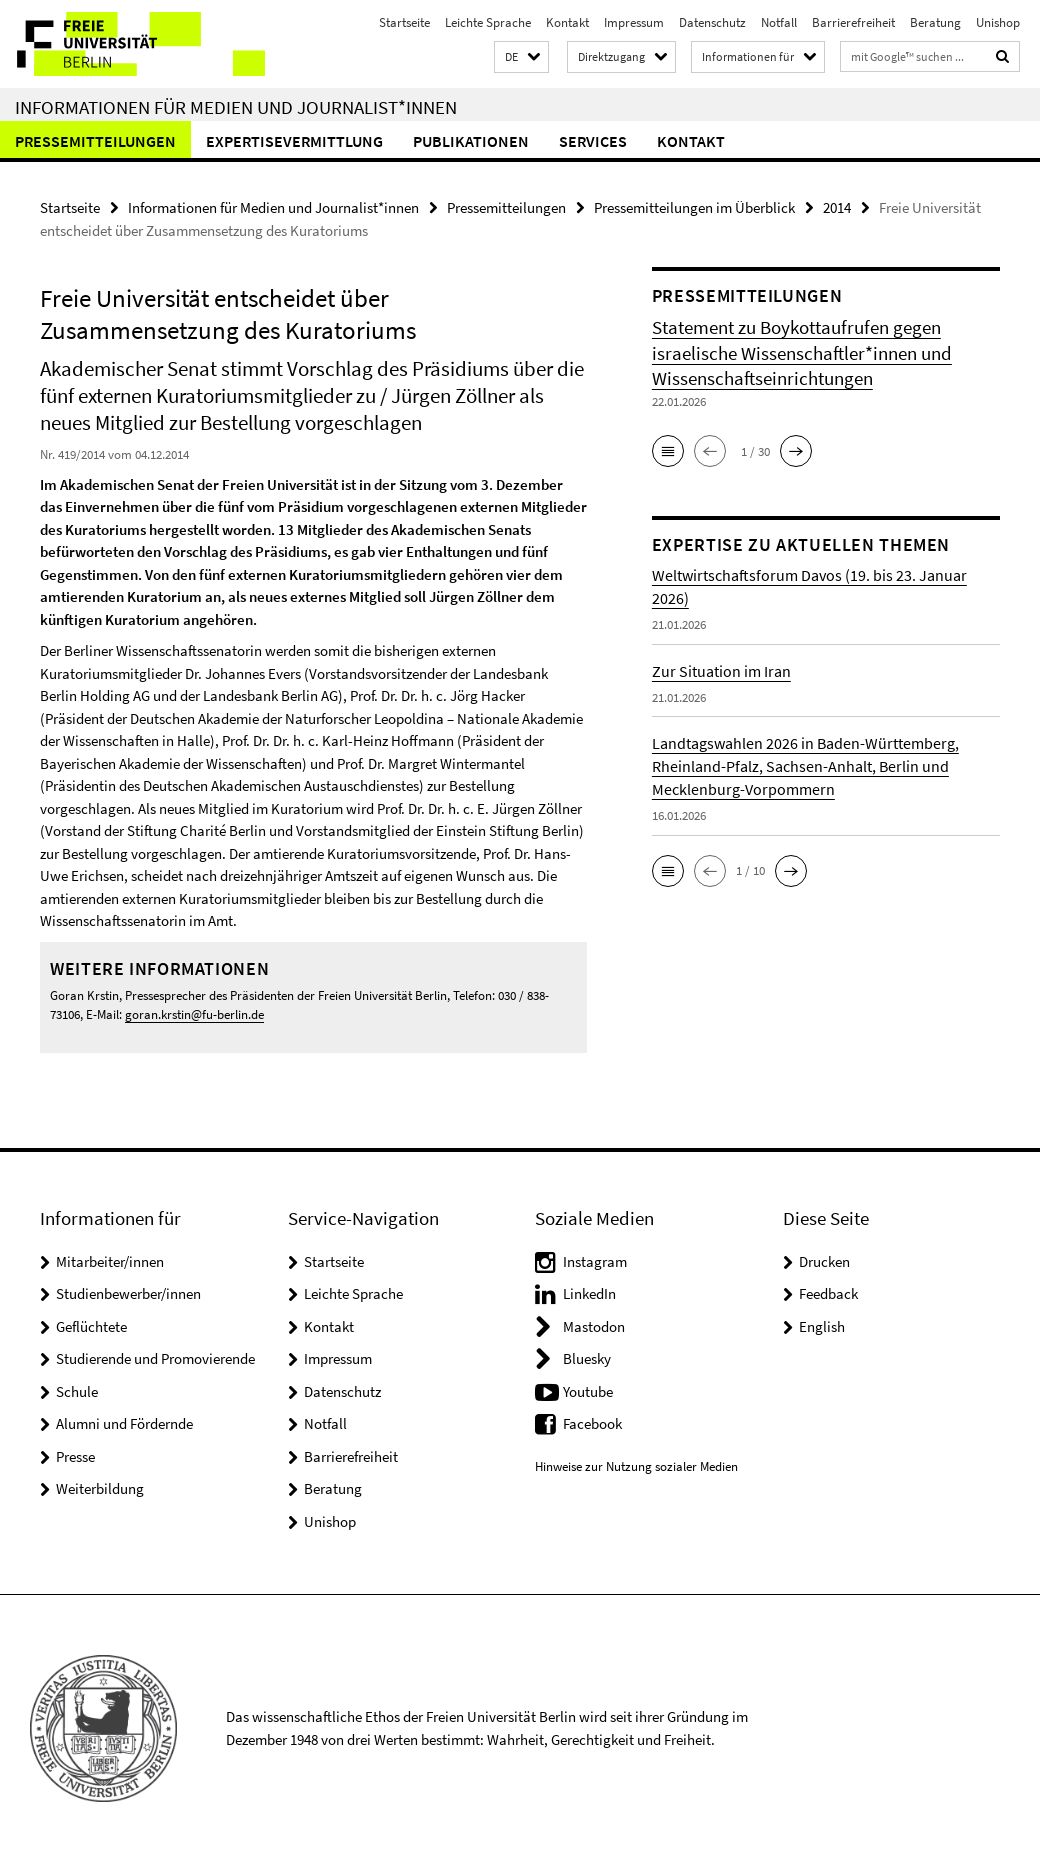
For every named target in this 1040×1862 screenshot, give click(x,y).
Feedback (828, 1293)
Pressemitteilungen (95, 141)
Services (593, 141)
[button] (521, 57)
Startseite (404, 22)
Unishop (998, 22)
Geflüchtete (91, 1326)
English (822, 1326)
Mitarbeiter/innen (110, 1261)
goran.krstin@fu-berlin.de (194, 1014)
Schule (77, 1391)
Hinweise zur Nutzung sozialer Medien (636, 1466)
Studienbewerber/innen (128, 1293)
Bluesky (587, 1358)
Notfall (779, 22)
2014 (837, 207)
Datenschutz (712, 22)
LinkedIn (589, 1293)
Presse (75, 1456)
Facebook (592, 1423)
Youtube (588, 1391)
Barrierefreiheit (853, 22)
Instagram (595, 1261)
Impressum (634, 22)
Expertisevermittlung (294, 141)
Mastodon (594, 1326)
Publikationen (471, 141)
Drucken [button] (824, 1261)
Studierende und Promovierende (155, 1358)
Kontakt (567, 22)
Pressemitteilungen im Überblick (694, 207)
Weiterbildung (100, 1488)
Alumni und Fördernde (124, 1423)
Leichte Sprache (488, 22)
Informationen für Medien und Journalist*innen (236, 107)
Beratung (935, 22)
